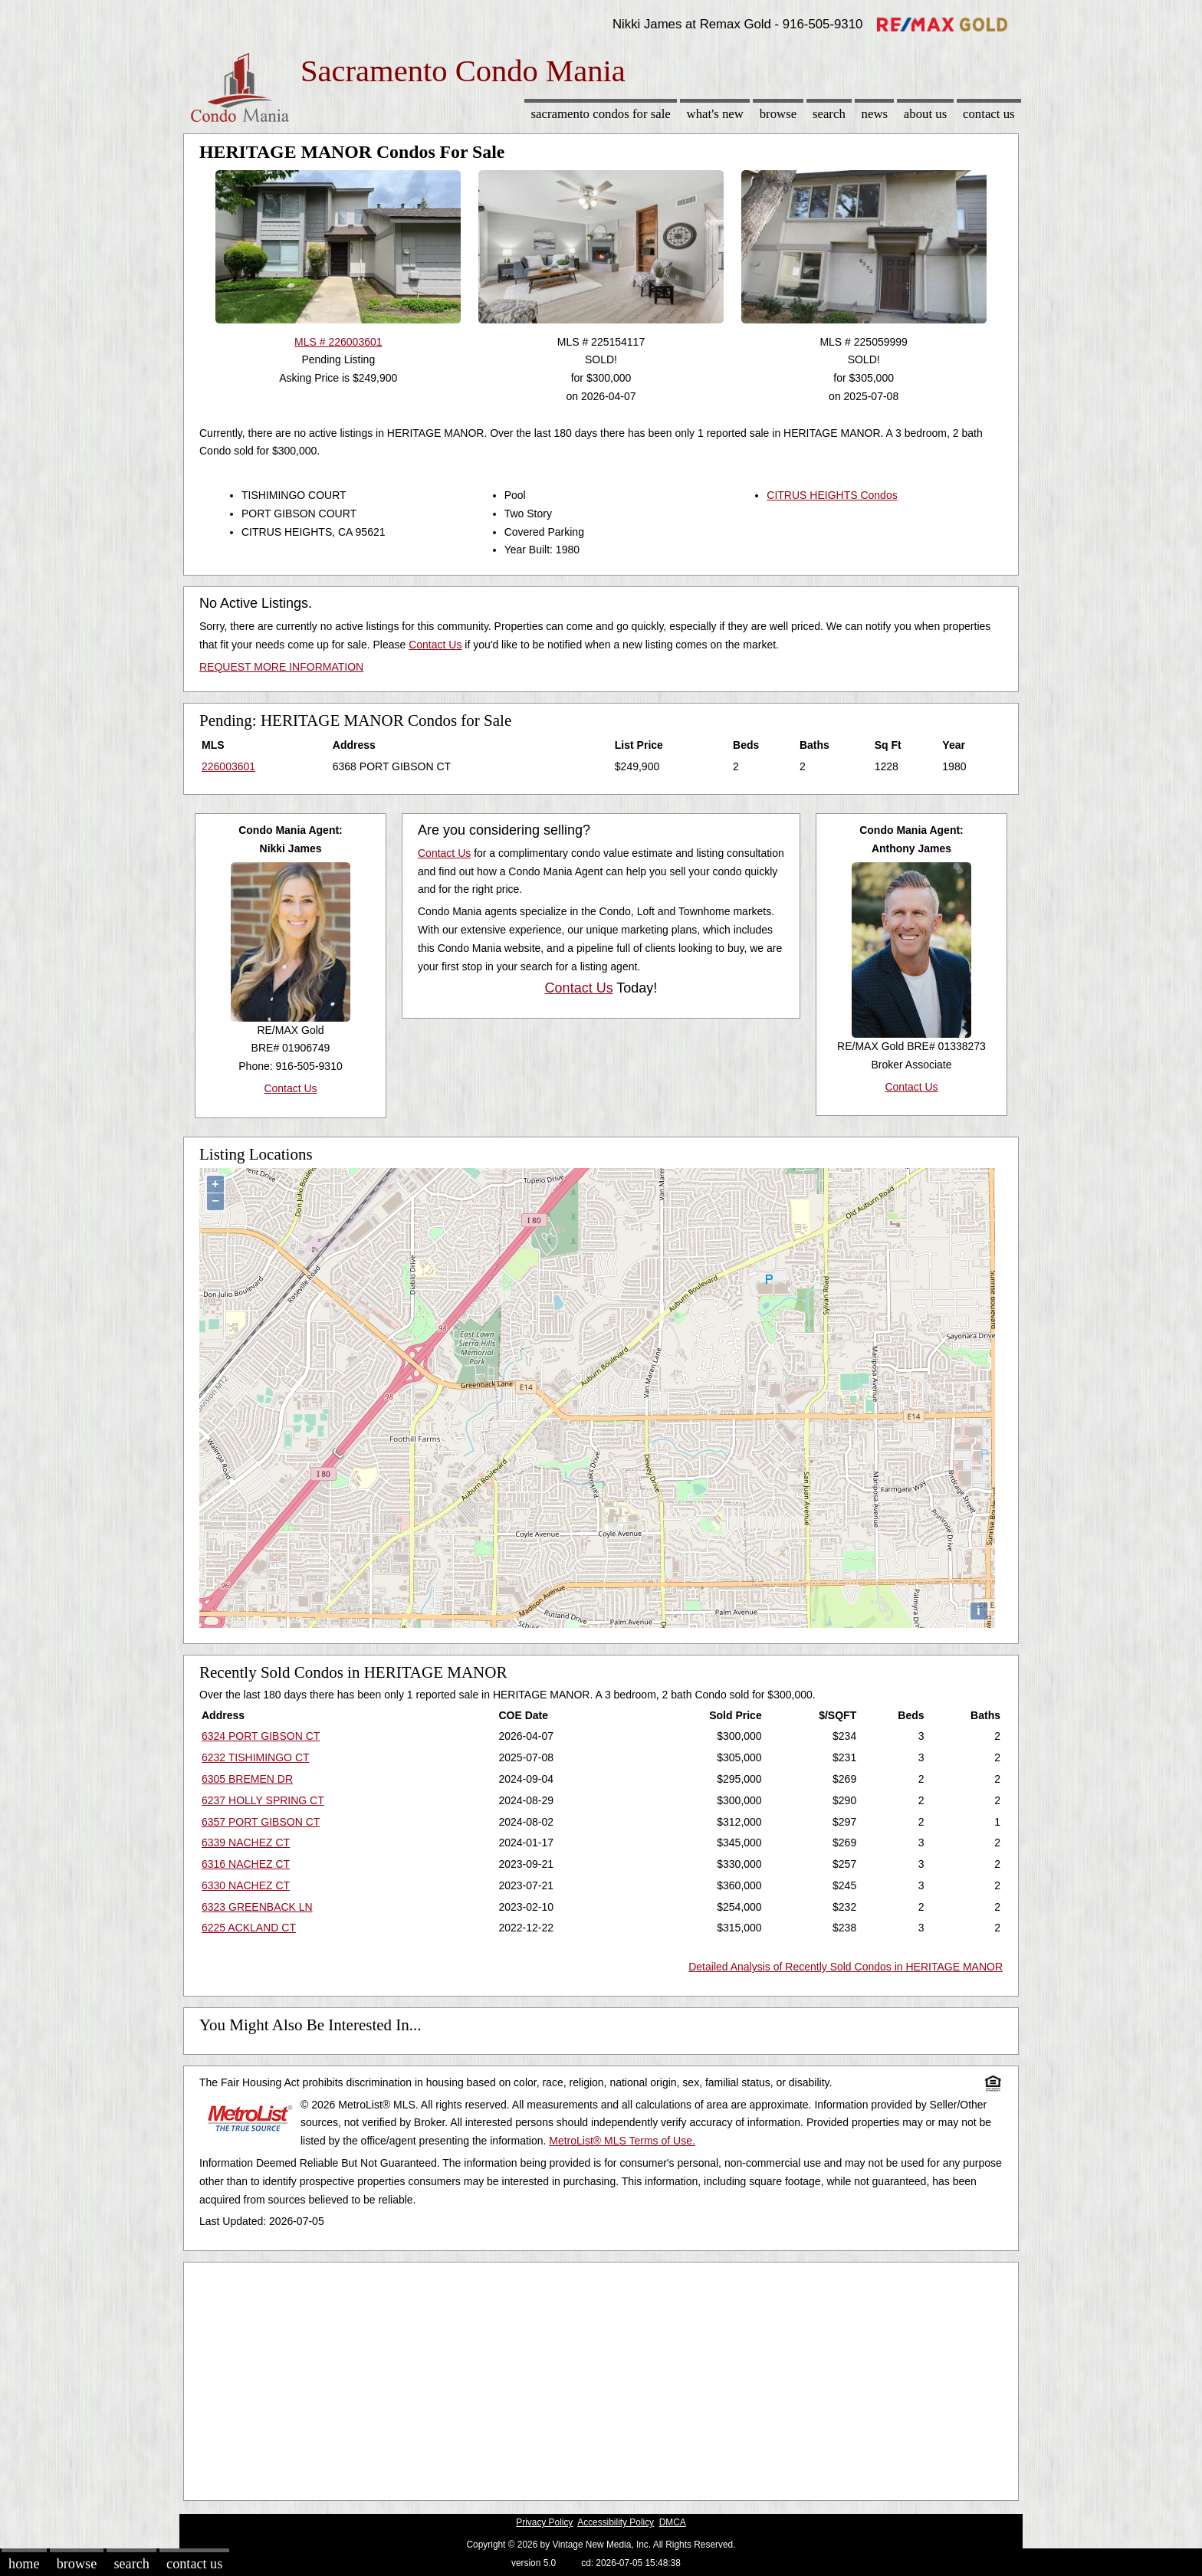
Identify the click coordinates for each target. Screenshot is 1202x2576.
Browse (778, 114)
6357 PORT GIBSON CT (261, 1822)
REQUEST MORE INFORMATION (281, 667)
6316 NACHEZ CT (246, 1864)
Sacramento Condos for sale (601, 114)
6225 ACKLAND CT (249, 1927)
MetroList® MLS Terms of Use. (622, 2141)
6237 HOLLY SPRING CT (263, 1800)
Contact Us (989, 114)
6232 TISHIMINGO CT (256, 1757)
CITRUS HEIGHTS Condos (832, 495)
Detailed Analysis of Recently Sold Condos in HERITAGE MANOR (845, 1967)
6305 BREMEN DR (247, 1779)
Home (23, 2563)
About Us (925, 114)
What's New (715, 114)
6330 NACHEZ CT (246, 1885)
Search (829, 114)
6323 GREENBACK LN (257, 1907)
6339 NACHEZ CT (246, 1842)
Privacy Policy (544, 2522)
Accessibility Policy (615, 2522)
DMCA (672, 2522)
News (875, 114)
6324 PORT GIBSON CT (261, 1736)
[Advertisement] (601, 2377)
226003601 (228, 766)
